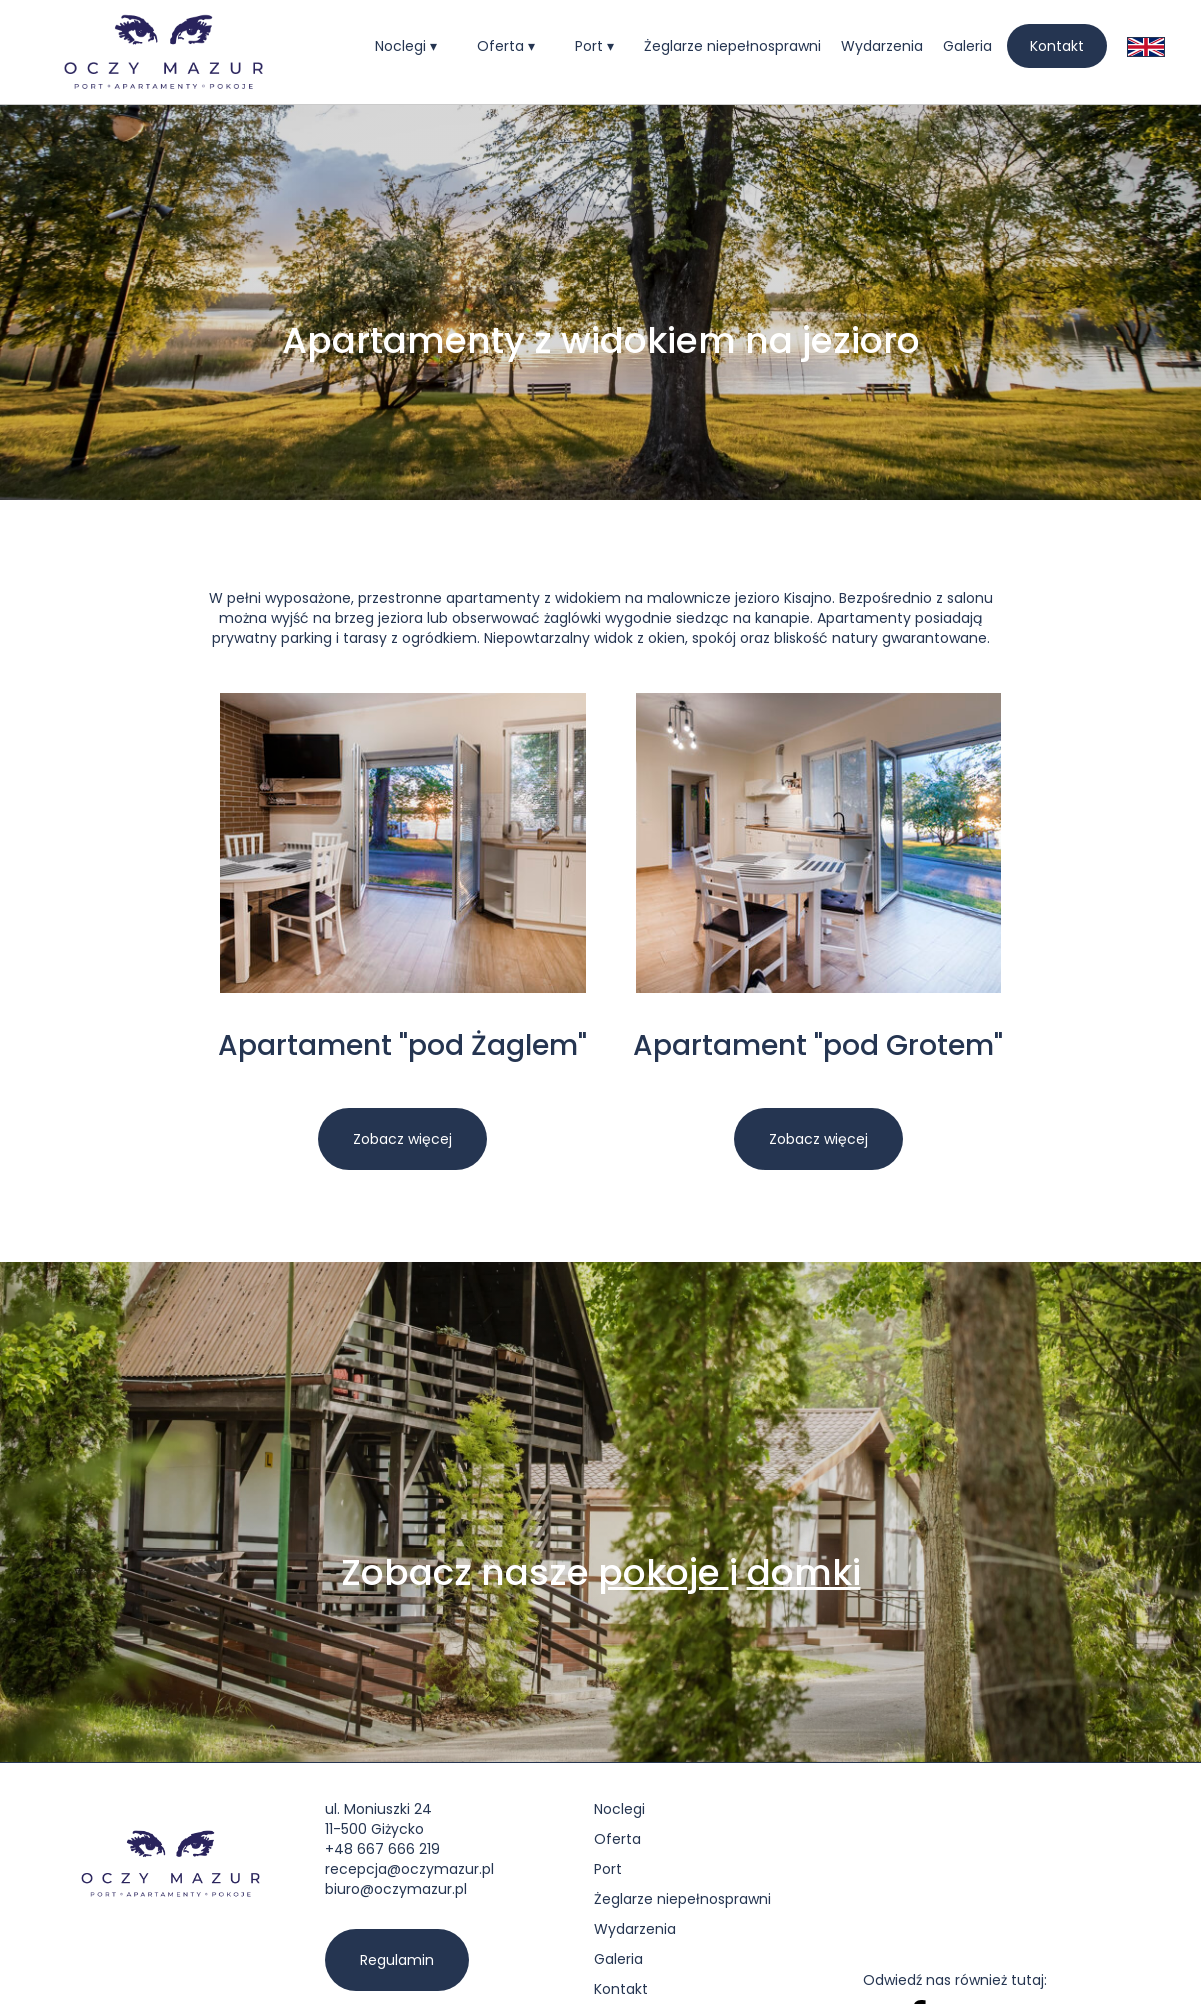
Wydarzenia (882, 46)
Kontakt (1057, 46)
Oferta (617, 1839)
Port (608, 1869)
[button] (406, 46)
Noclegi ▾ (406, 46)
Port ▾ (594, 46)
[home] (163, 52)
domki (804, 1572)
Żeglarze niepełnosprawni (732, 46)
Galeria (967, 46)
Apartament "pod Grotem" (818, 1046)
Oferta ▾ (506, 46)
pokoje (663, 1572)
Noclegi (619, 1809)
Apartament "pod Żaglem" (402, 1046)
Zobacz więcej (402, 1139)
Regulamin (397, 1960)
